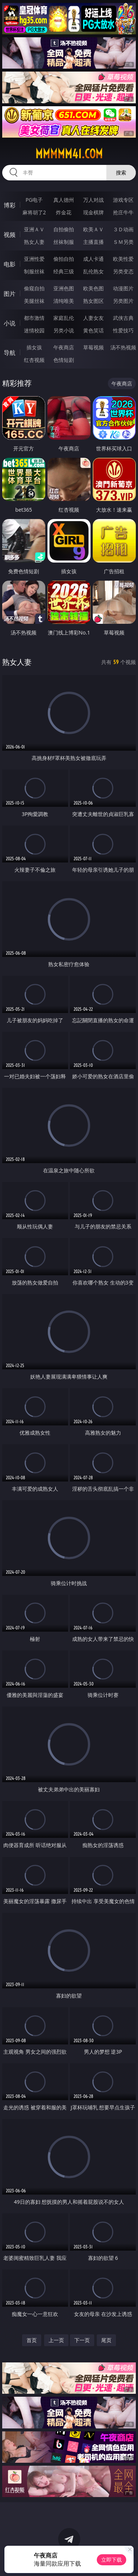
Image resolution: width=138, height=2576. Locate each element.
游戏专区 (123, 199)
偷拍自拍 (63, 258)
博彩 (9, 205)
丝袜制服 (63, 241)
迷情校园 (34, 330)
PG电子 (34, 199)
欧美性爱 (123, 258)
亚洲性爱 (34, 258)
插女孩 (34, 347)
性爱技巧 (123, 330)
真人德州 (63, 199)
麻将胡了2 (34, 212)
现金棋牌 (93, 212)
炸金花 (63, 212)
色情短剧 (63, 359)
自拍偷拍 (63, 229)
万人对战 (93, 199)
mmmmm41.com (69, 153)
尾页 (106, 2340)
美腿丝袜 (34, 300)
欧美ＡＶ (93, 229)
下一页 (82, 2340)
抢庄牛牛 (123, 212)
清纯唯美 (63, 300)
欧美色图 (93, 288)
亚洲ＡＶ (34, 229)
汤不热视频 (123, 347)
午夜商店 (63, 347)
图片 (9, 294)
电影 (9, 264)
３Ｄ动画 (123, 229)
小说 (9, 323)
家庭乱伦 (63, 317)
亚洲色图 (63, 288)
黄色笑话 (93, 330)
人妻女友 (93, 317)
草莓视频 (93, 347)
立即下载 (111, 2559)
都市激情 (34, 317)
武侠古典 (123, 317)
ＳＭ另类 (123, 241)
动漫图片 (123, 288)
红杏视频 (34, 359)
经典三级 (63, 271)
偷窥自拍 (34, 288)
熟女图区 (93, 300)
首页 (31, 2340)
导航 (9, 353)
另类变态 (123, 271)
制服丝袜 (34, 271)
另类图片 (123, 300)
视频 (9, 235)
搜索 (121, 172)
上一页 (56, 2340)
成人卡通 (93, 258)
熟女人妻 (34, 241)
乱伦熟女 (93, 271)
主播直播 (93, 241)
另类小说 (63, 330)
